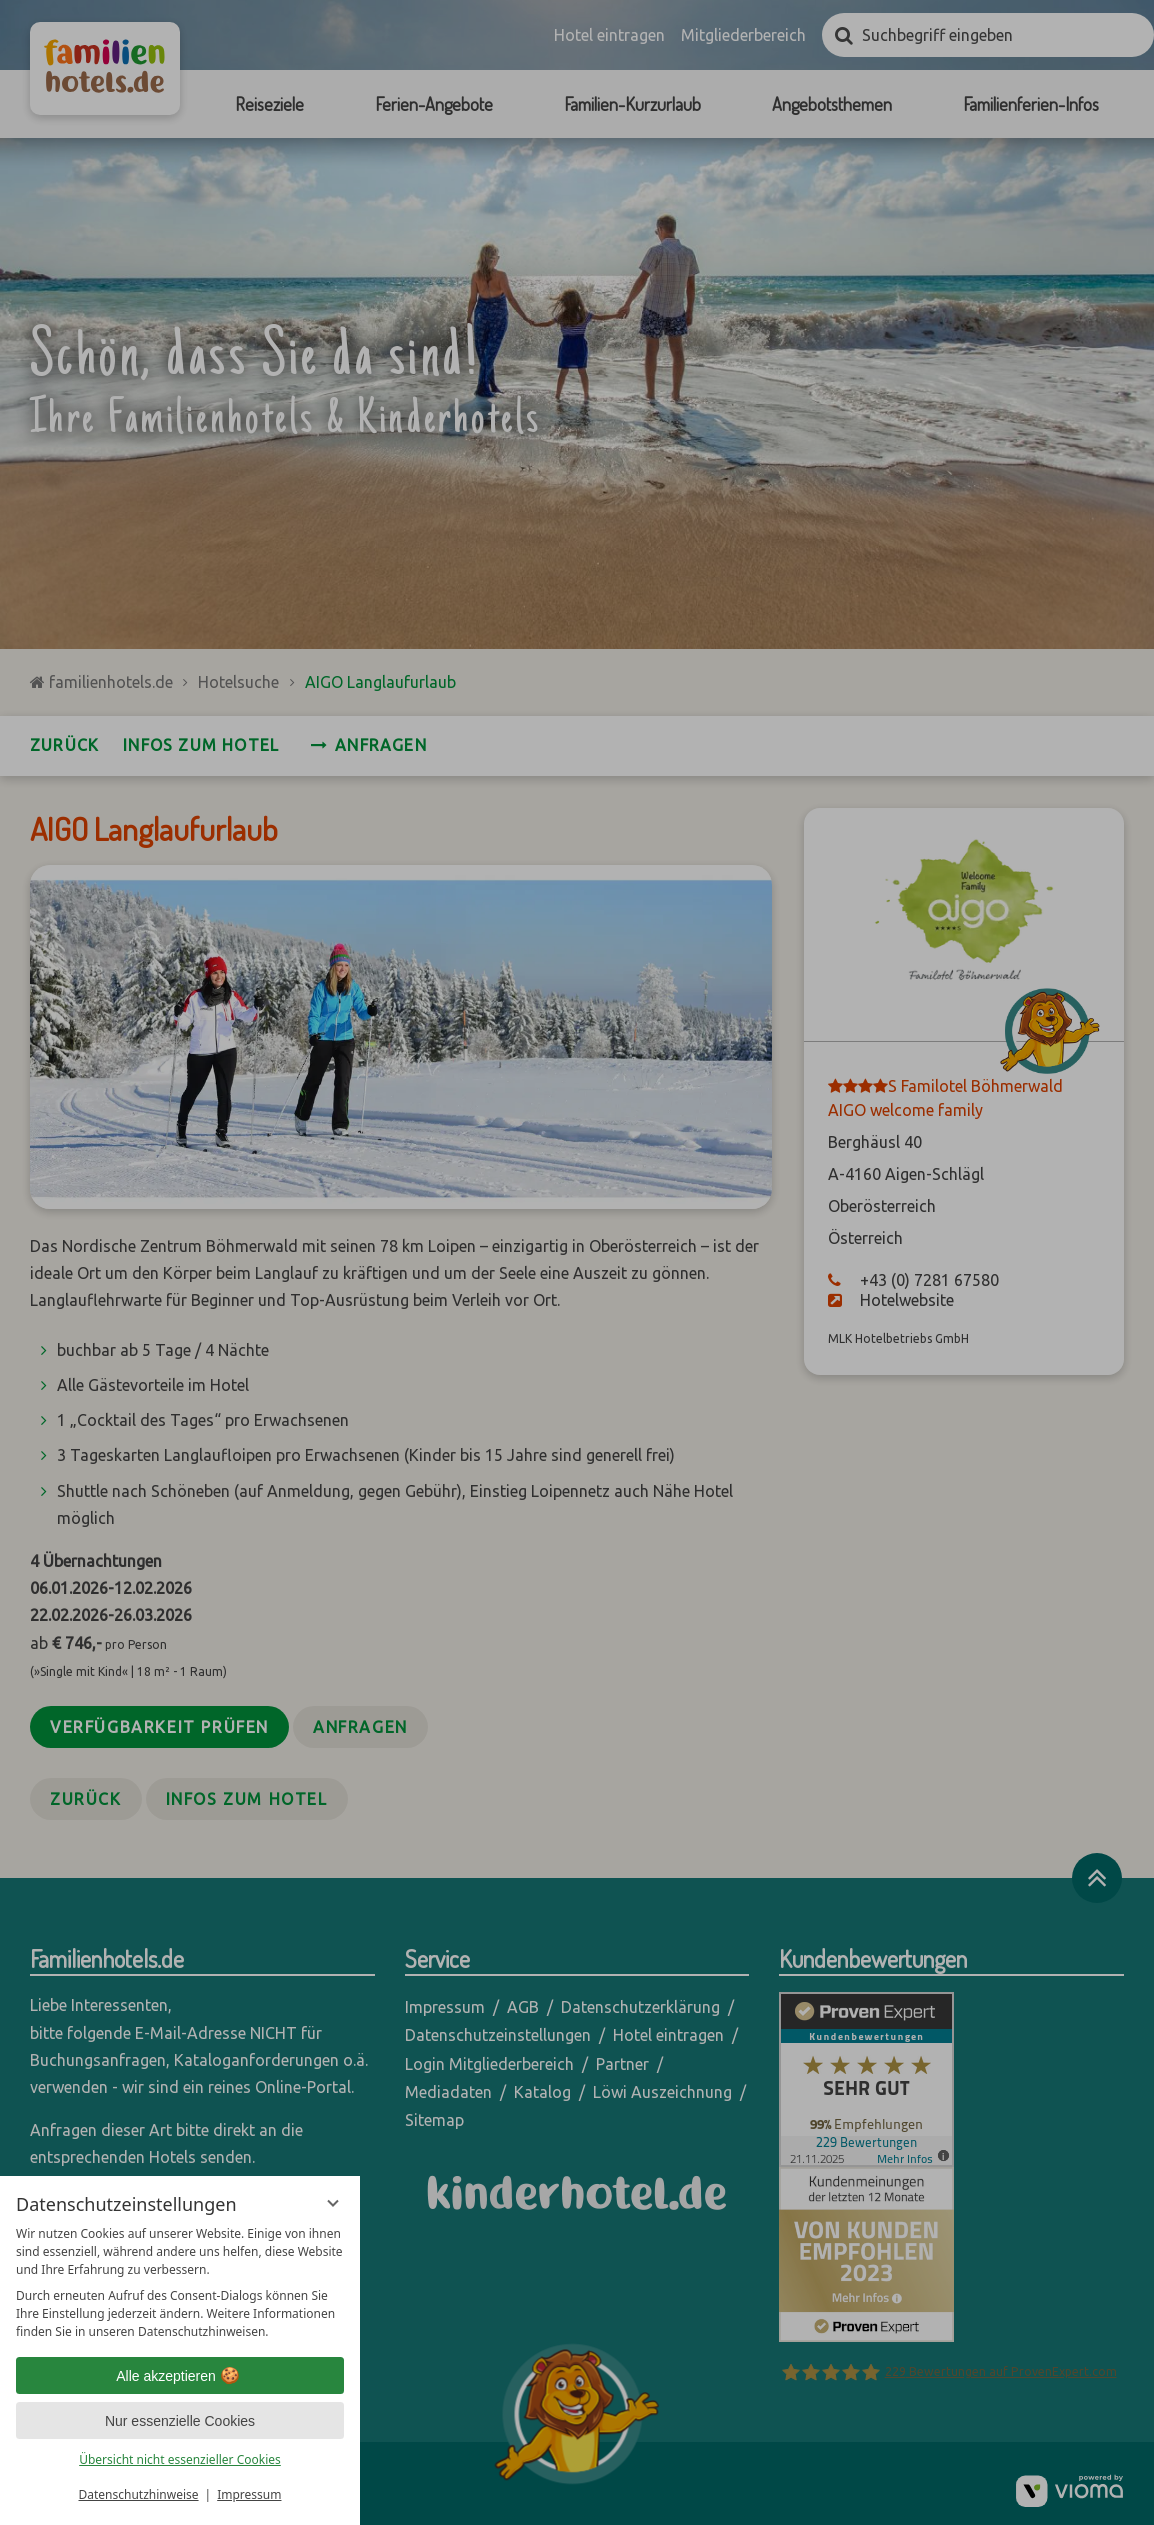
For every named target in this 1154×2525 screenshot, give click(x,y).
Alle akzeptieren (180, 2376)
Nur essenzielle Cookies (180, 2421)
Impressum (249, 2494)
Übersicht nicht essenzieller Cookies (180, 2459)
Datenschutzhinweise (139, 2494)
